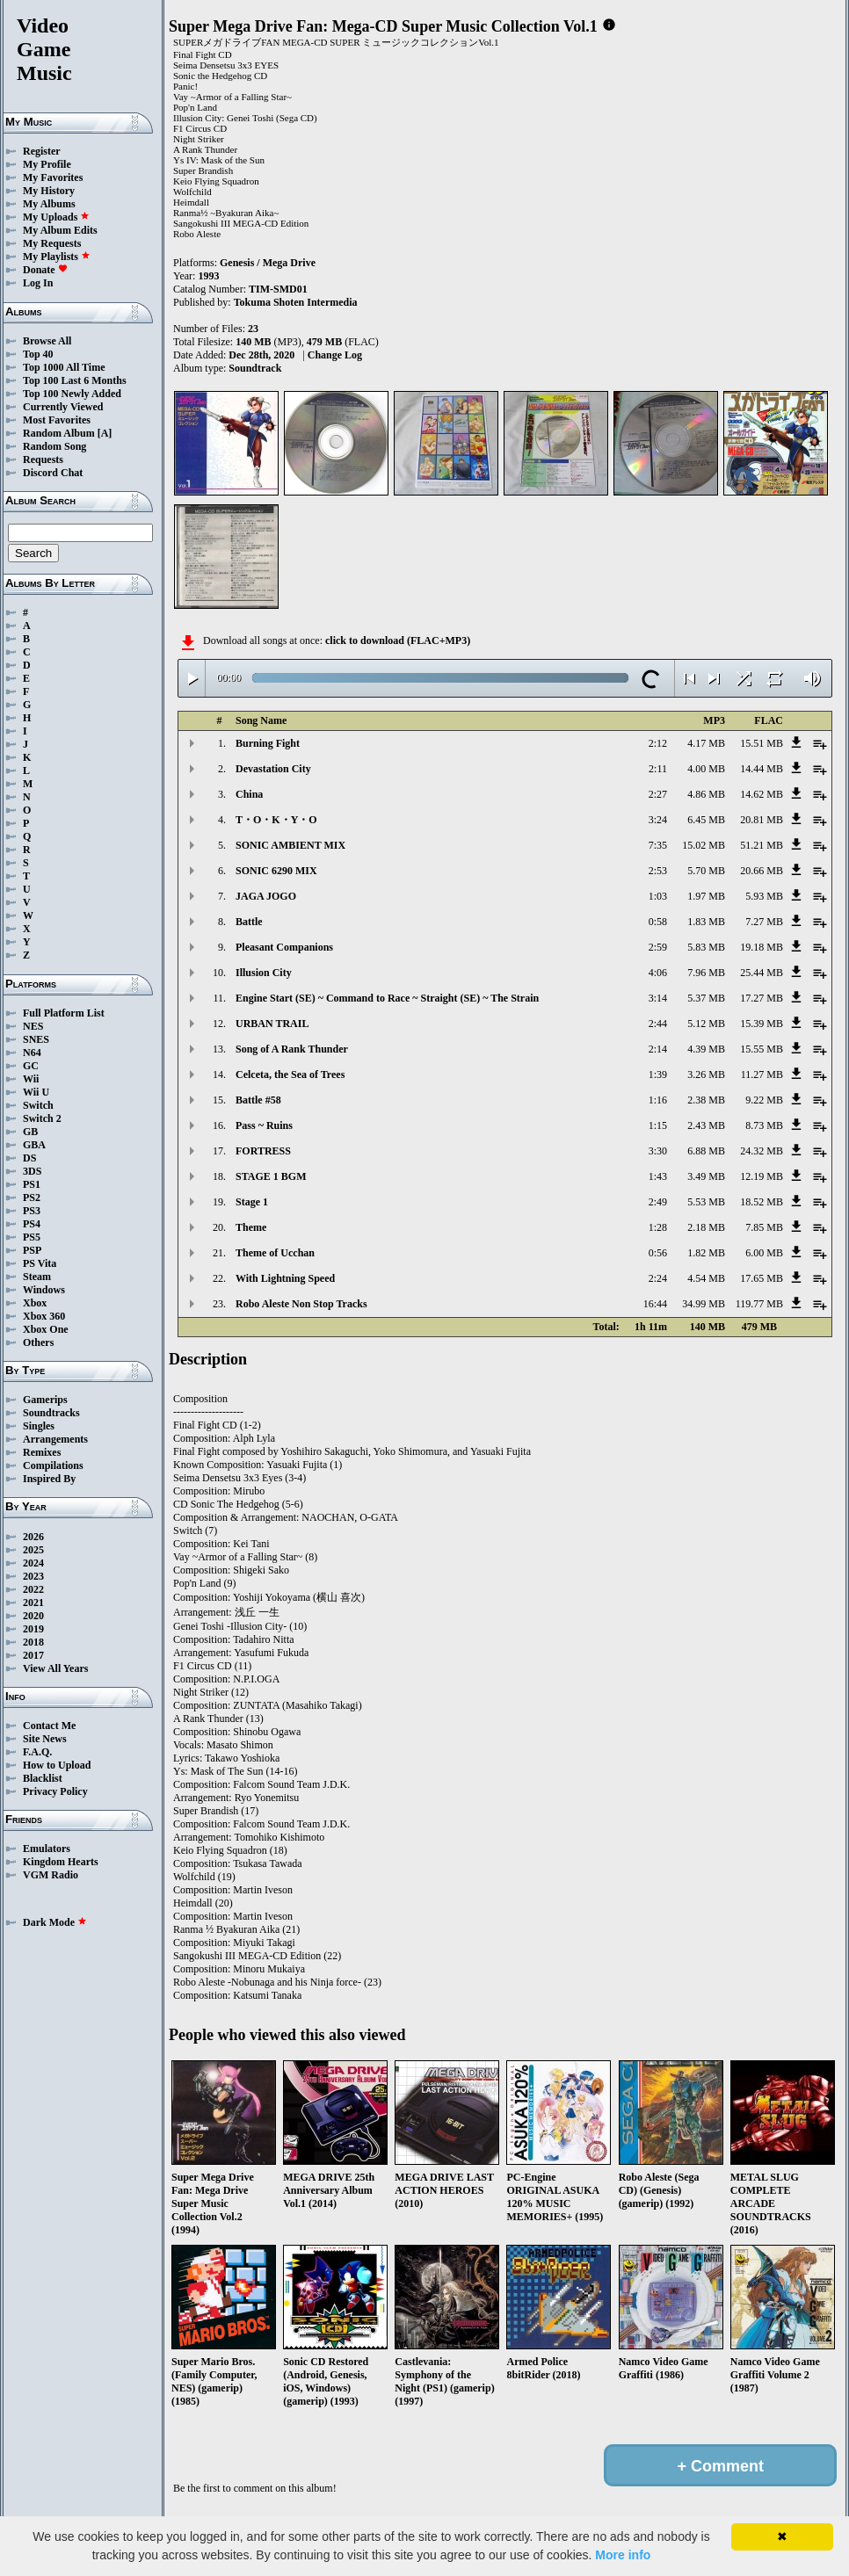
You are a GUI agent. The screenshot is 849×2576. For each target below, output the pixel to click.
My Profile (47, 164)
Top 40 (38, 354)
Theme (251, 1227)
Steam (37, 1276)
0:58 (658, 921)
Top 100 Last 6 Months (75, 380)
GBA (34, 1145)
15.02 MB (703, 845)
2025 (33, 1550)
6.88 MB (706, 1151)
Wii (31, 1079)
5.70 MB (706, 871)
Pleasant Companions (284, 947)
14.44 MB (761, 769)
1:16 (658, 1100)
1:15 (658, 1125)
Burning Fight (268, 743)
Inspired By (49, 1479)
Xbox (35, 1303)
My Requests (52, 243)
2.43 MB (706, 1125)
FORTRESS (263, 1151)
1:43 (658, 1176)
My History (49, 191)
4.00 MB (706, 769)
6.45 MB (706, 820)
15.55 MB (761, 1049)
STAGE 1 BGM (271, 1176)
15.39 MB (761, 1023)
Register (42, 151)
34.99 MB (703, 1304)
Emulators (46, 1848)
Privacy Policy (55, 1791)
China (249, 794)
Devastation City (273, 769)
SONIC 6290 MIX (276, 871)
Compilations (53, 1465)
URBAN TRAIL (272, 1023)
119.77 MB (759, 1304)
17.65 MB (761, 1278)
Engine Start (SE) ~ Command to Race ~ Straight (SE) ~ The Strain (387, 998)
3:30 (658, 1151)
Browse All (47, 341)
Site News (45, 1739)
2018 (33, 1642)
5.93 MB (764, 896)
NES (33, 1026)
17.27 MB (761, 998)
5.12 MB (706, 1023)
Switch (38, 1105)
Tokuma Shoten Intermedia (296, 302)
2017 (33, 1655)
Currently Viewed (63, 407)
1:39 (658, 1074)
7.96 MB (706, 972)
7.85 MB (764, 1227)
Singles (38, 1426)
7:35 (658, 845)
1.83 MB (706, 921)
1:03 (658, 896)
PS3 (31, 1211)
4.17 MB (706, 743)
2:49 (658, 1202)
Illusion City (264, 972)
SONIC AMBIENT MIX (290, 845)
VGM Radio (50, 1875)
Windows (44, 1290)
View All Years (55, 1668)
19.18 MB (761, 947)
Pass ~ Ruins (264, 1125)
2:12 (658, 743)
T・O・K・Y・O (276, 820)
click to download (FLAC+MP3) (397, 640)
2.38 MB (706, 1100)
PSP (32, 1250)
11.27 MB (762, 1074)
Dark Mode (55, 1922)
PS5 (31, 1237)
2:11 (658, 769)
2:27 (658, 794)
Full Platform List (64, 1013)
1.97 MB (706, 896)
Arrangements (55, 1439)
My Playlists (57, 256)
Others (38, 1342)
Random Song (54, 446)
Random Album (59, 433)
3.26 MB (706, 1074)
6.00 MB (764, 1253)
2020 (33, 1616)
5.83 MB (706, 947)
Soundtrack (255, 368)
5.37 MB (706, 998)
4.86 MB (706, 794)
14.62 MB (761, 794)
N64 (32, 1052)
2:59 (658, 947)
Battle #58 (258, 1100)
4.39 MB (706, 1049)
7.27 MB (764, 921)
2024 (33, 1563)
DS (29, 1158)
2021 (33, 1602)
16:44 (655, 1304)
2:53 (658, 871)
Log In (38, 283)
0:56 (658, 1253)
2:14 (658, 1049)
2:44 (658, 1023)
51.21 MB (761, 845)
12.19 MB (761, 1176)
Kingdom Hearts (60, 1862)
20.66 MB (761, 871)
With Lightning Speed (285, 1278)
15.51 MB (761, 743)
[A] (105, 433)
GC (31, 1066)
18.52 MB (761, 1202)
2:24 (658, 1278)
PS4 (31, 1224)
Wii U (36, 1092)
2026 (33, 1536)
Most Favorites (57, 420)
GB (30, 1131)
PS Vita (39, 1263)
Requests (43, 459)
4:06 (658, 972)
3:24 (658, 820)
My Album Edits (60, 230)
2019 (33, 1629)
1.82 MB (706, 1253)
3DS (32, 1171)
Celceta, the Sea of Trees (290, 1074)
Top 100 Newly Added (72, 393)
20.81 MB (761, 820)
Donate (45, 270)
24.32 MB (761, 1151)
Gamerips (45, 1399)
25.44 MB (761, 972)
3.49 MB (706, 1176)
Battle (249, 921)
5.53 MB (706, 1202)
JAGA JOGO (266, 896)
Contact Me (49, 1725)
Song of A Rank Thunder (292, 1049)
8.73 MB (764, 1125)
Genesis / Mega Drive (268, 263)
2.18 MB (706, 1227)
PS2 (31, 1197)
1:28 (658, 1227)
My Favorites (53, 177)
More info (622, 2555)
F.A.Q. (37, 1752)
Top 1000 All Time (64, 367)
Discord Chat (53, 473)
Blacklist (42, 1778)
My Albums (49, 204)
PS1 (31, 1184)
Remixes (42, 1452)
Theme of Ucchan (275, 1253)
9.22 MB (764, 1100)
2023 (33, 1576)
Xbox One (46, 1329)
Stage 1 (252, 1202)
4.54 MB (706, 1278)
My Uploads (56, 217)
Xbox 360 (44, 1316)
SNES (36, 1039)
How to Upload (57, 1765)
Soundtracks (51, 1413)
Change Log (335, 355)
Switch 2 (42, 1118)
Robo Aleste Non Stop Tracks (301, 1304)
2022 (33, 1589)
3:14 (658, 998)
